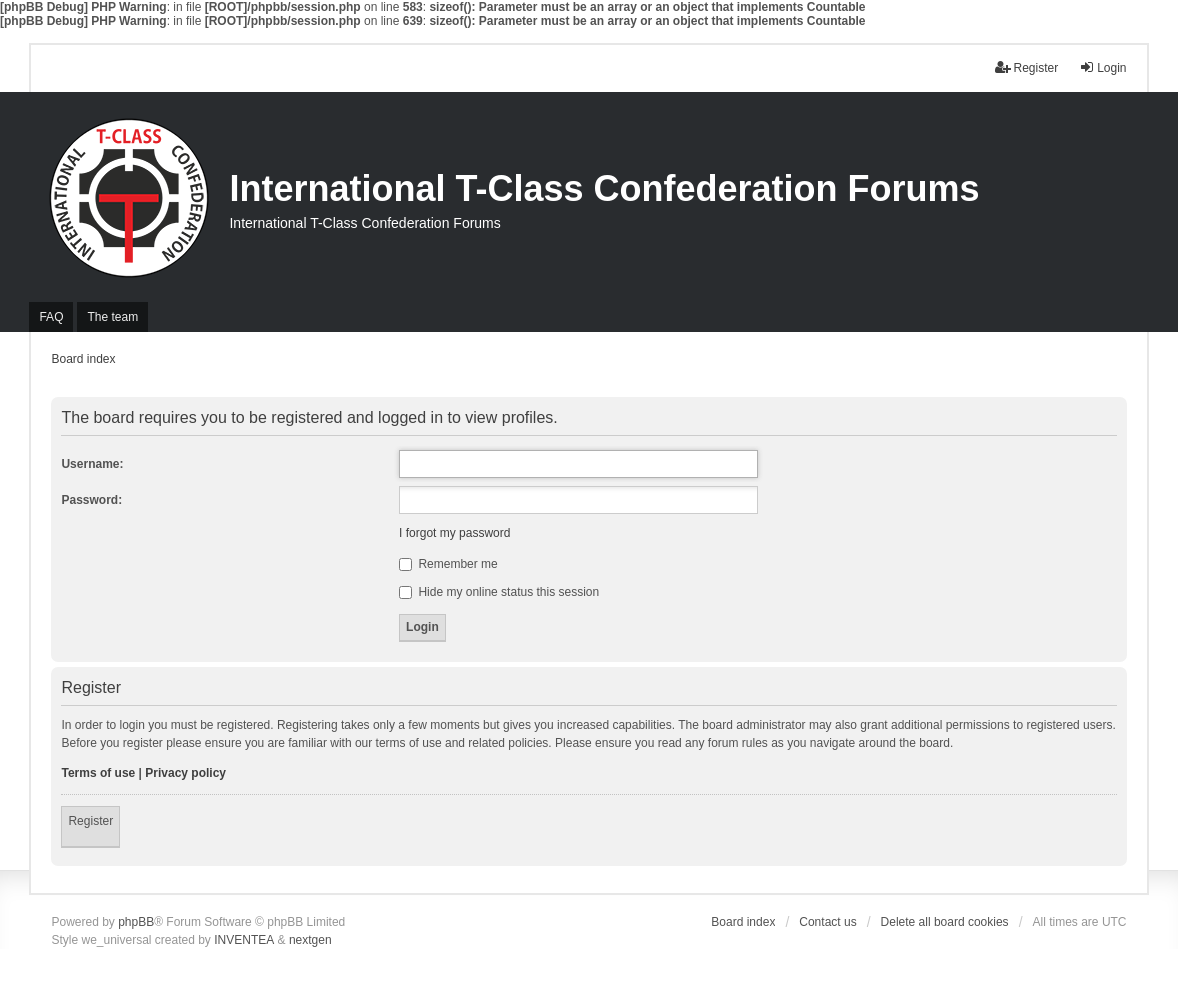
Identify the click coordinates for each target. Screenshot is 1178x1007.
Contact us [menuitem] (827, 922)
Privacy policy (185, 773)
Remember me (448, 564)
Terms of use (98, 773)
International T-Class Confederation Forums (604, 188)
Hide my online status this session (499, 592)
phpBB (136, 922)
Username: (92, 464)
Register (90, 821)
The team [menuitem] (112, 317)
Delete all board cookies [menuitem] (945, 922)
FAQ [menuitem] (51, 317)
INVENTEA (244, 940)
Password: (91, 500)
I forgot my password (454, 533)
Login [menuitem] (1102, 67)
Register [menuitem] (1026, 67)
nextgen (310, 940)
